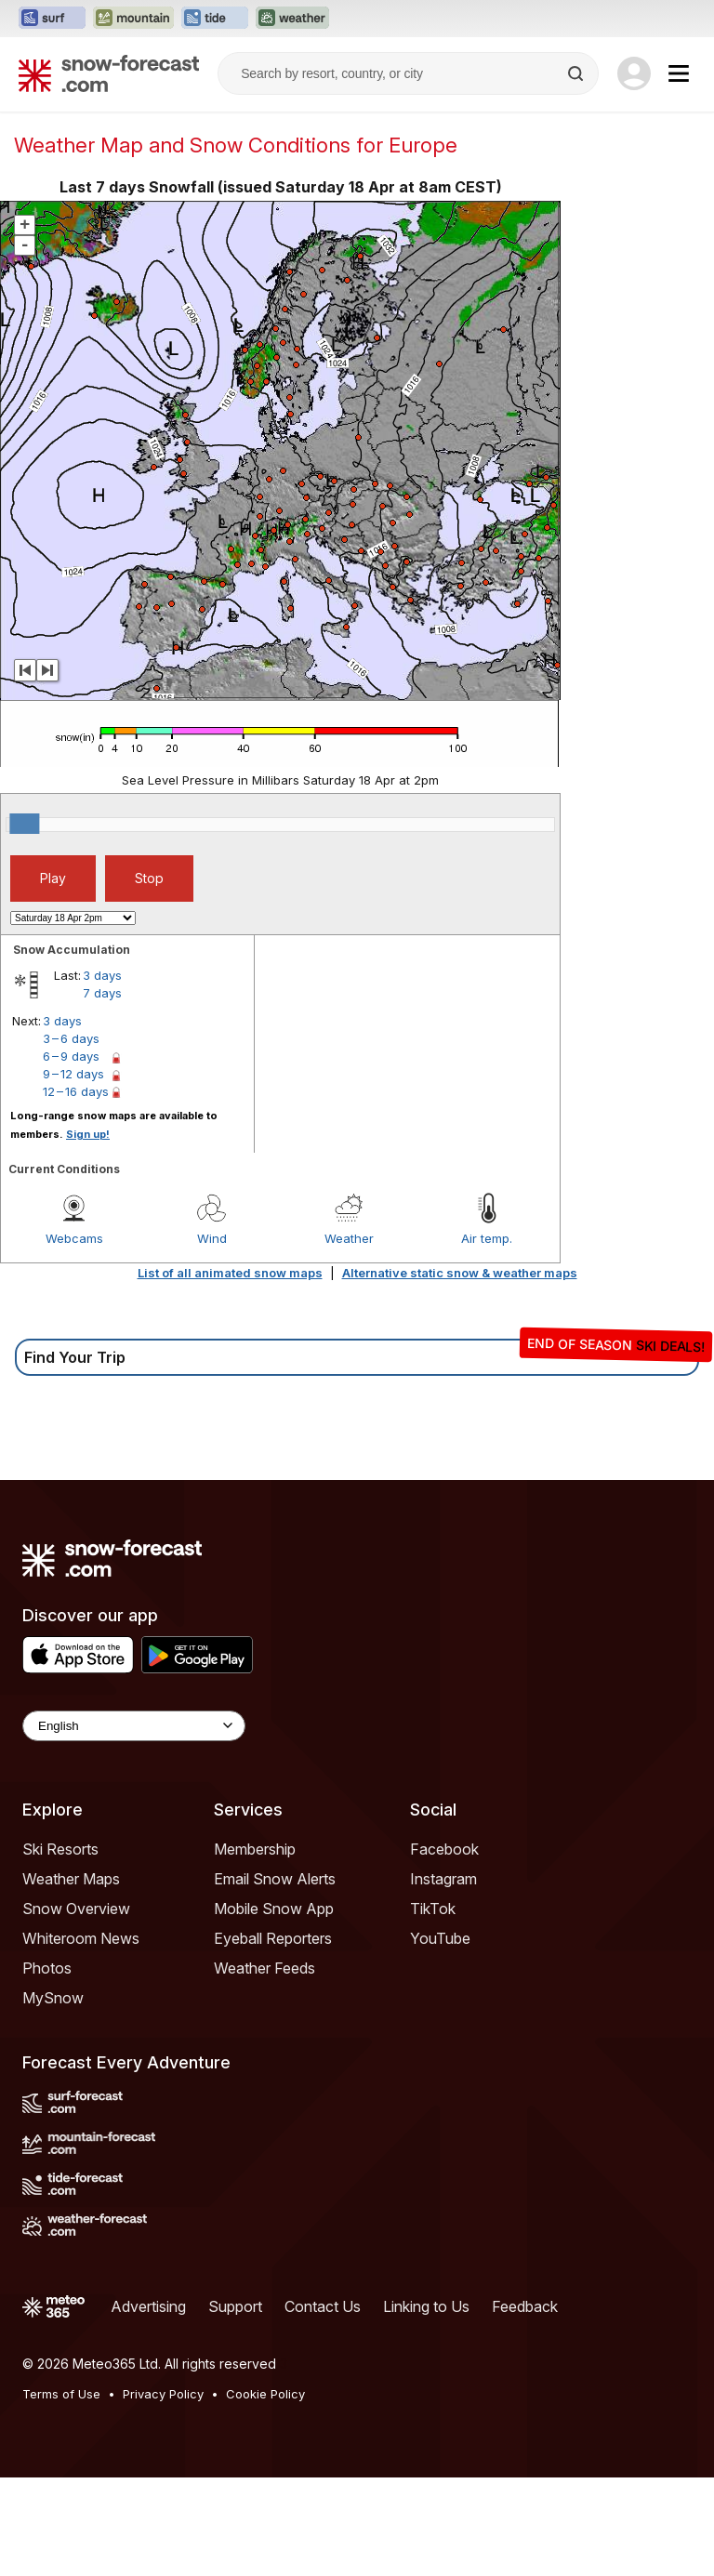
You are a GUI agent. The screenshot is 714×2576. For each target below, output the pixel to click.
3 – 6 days (71, 1038)
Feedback (525, 2306)
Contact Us (322, 2306)
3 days (102, 975)
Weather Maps (71, 1878)
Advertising (148, 2306)
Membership (255, 1849)
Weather (349, 1238)
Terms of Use (61, 2393)
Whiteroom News (80, 1938)
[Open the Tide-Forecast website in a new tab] (214, 19)
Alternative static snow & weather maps (459, 1272)
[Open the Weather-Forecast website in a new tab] (292, 19)
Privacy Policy (163, 2393)
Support (235, 2306)
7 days (102, 992)
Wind (212, 1238)
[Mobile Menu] (678, 73)
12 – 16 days (76, 1091)
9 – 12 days (73, 1073)
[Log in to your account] (634, 73)
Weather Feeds (264, 1968)
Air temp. (486, 1238)
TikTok (433, 1908)
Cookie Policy (265, 2393)
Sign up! (88, 1134)
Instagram (443, 1878)
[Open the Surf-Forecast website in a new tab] (52, 19)
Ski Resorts (60, 1849)
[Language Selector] (133, 1726)
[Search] (577, 73)
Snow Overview (76, 1908)
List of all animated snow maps (230, 1272)
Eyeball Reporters (273, 1938)
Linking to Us (426, 2306)
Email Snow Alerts (275, 1878)
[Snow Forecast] (109, 73)
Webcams (74, 1238)
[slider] (24, 823)
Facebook (444, 1849)
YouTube (440, 1938)
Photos (47, 1968)
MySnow (53, 1997)
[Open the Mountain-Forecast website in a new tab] (133, 19)
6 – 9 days (71, 1056)
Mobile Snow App (274, 1908)
